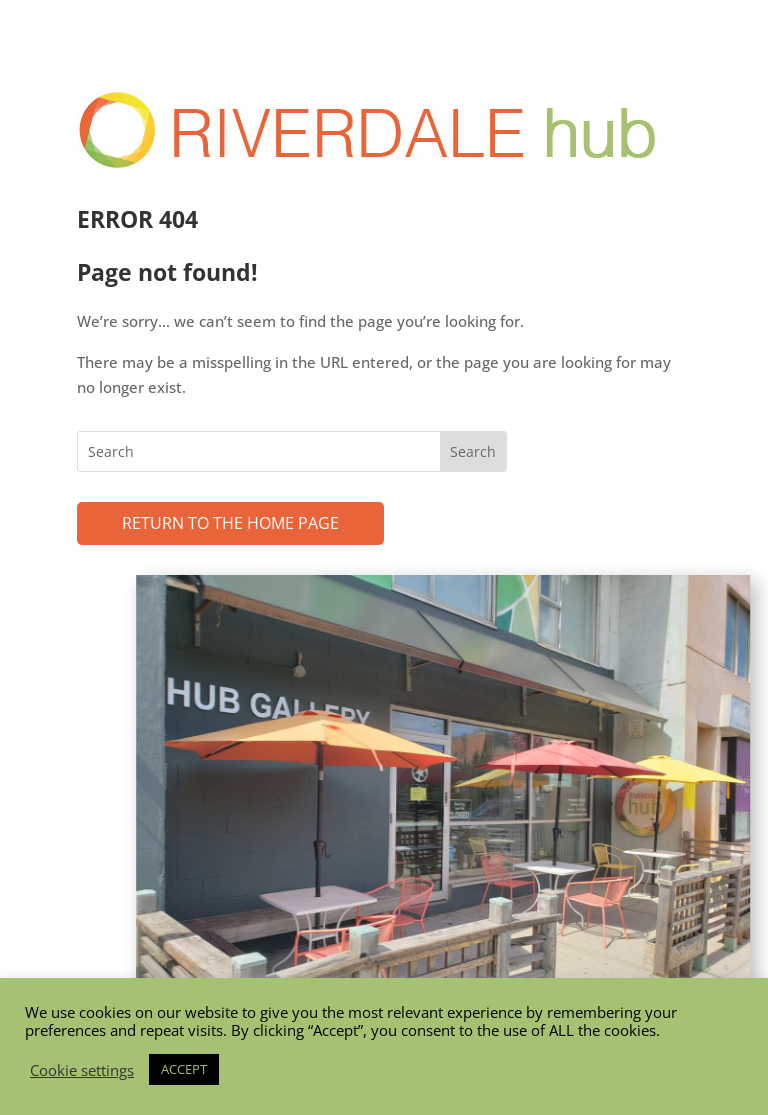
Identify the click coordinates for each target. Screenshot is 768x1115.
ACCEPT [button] (184, 1069)
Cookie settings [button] (82, 1070)
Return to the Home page (230, 523)
